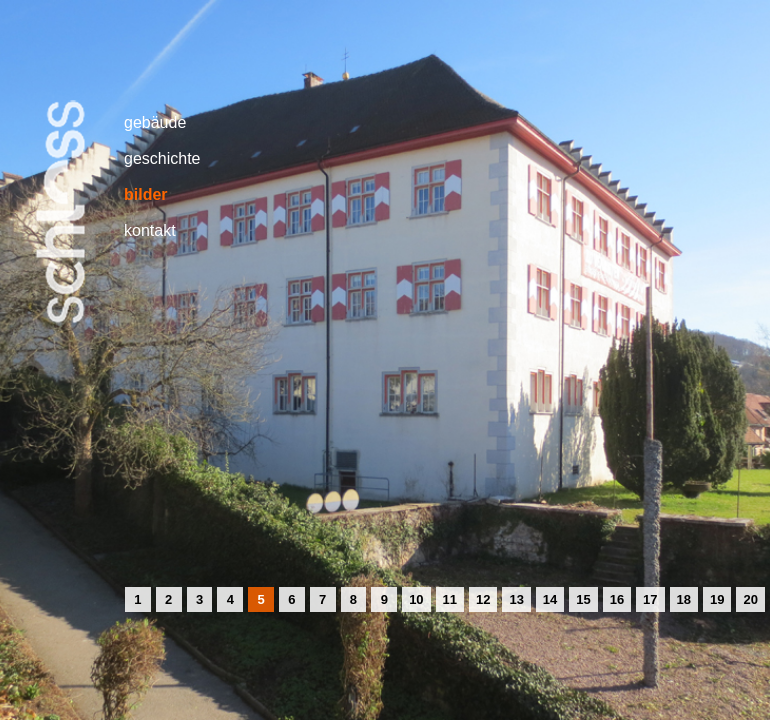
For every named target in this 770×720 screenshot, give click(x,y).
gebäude (155, 122)
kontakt (150, 230)
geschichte (162, 158)
